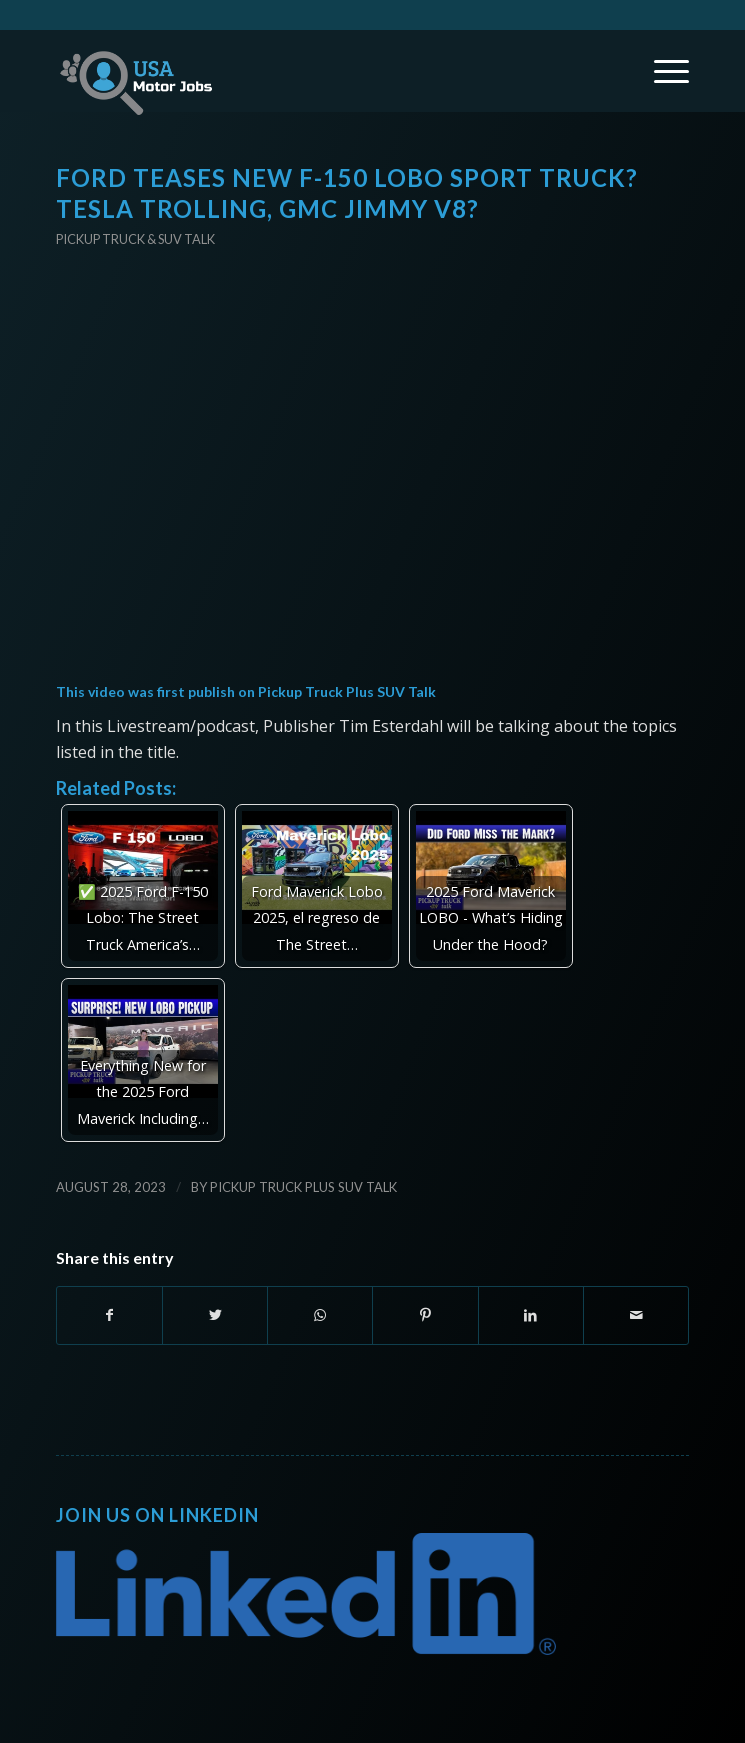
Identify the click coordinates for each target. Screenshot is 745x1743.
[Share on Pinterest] (425, 1315)
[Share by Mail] (636, 1315)
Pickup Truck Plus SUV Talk (347, 691)
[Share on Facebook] (109, 1315)
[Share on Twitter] (215, 1315)
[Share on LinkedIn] (531, 1315)
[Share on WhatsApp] (320, 1315)
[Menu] (661, 71)
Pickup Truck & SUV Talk (135, 239)
